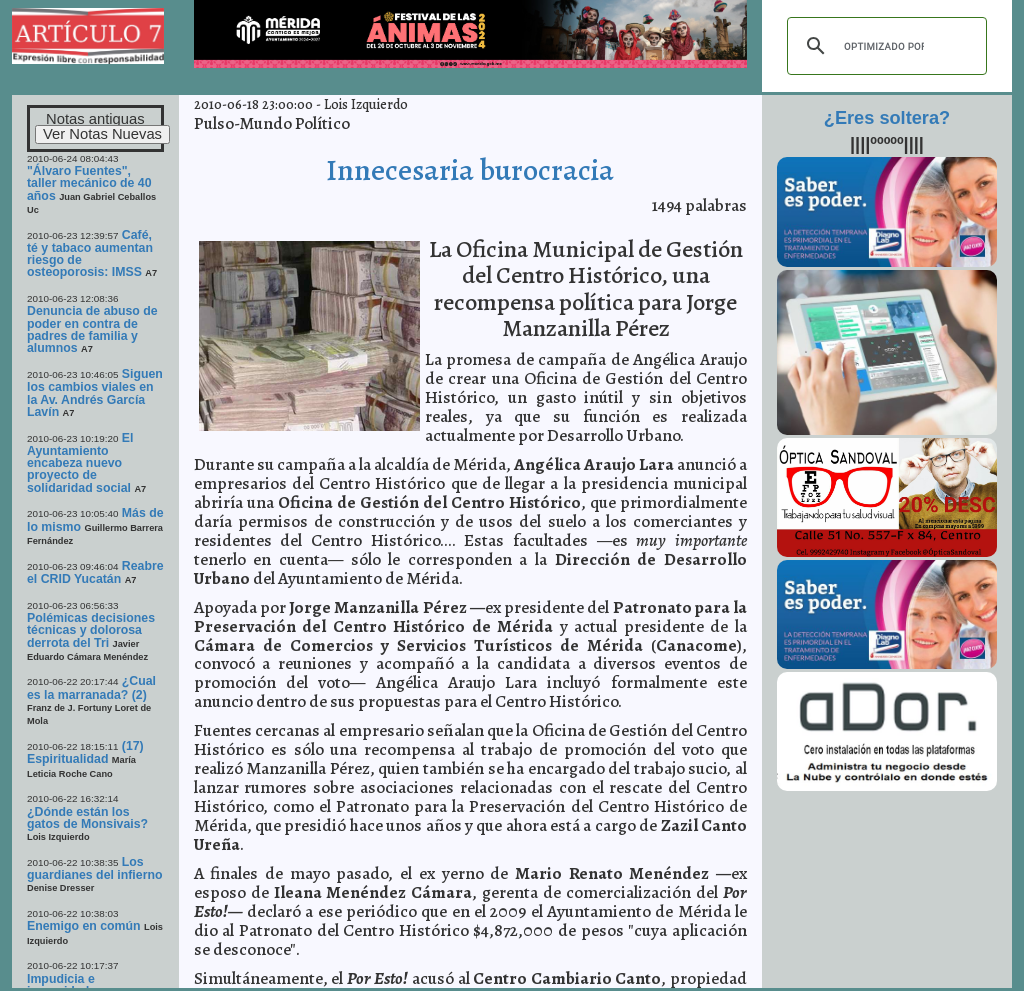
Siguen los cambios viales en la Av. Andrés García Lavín (95, 393)
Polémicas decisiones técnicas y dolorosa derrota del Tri (91, 630)
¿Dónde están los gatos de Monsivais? (87, 818)
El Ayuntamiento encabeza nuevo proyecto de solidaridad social (80, 463)
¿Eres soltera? (887, 118)
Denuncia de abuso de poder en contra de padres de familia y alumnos (92, 329)
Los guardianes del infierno (94, 868)
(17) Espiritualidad (85, 752)
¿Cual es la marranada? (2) (91, 687)
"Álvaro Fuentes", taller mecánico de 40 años (89, 183)
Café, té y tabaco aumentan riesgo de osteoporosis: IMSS (90, 254)
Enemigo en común (84, 926)
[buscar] (884, 46)
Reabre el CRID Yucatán (95, 572)
